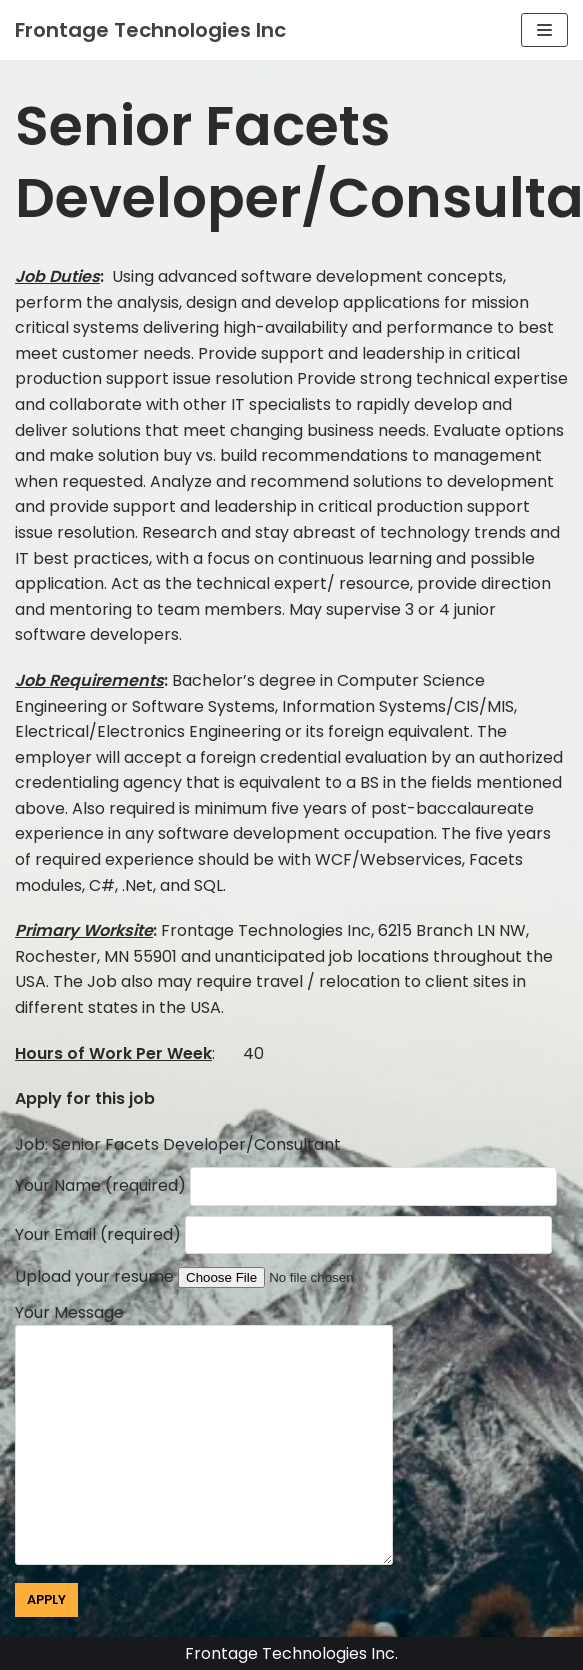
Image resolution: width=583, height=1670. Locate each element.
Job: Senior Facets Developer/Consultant (178, 1144)
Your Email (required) (283, 1234)
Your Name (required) (286, 1185)
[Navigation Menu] (544, 30)
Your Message (216, 1436)
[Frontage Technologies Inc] (150, 30)
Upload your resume (223, 1276)
